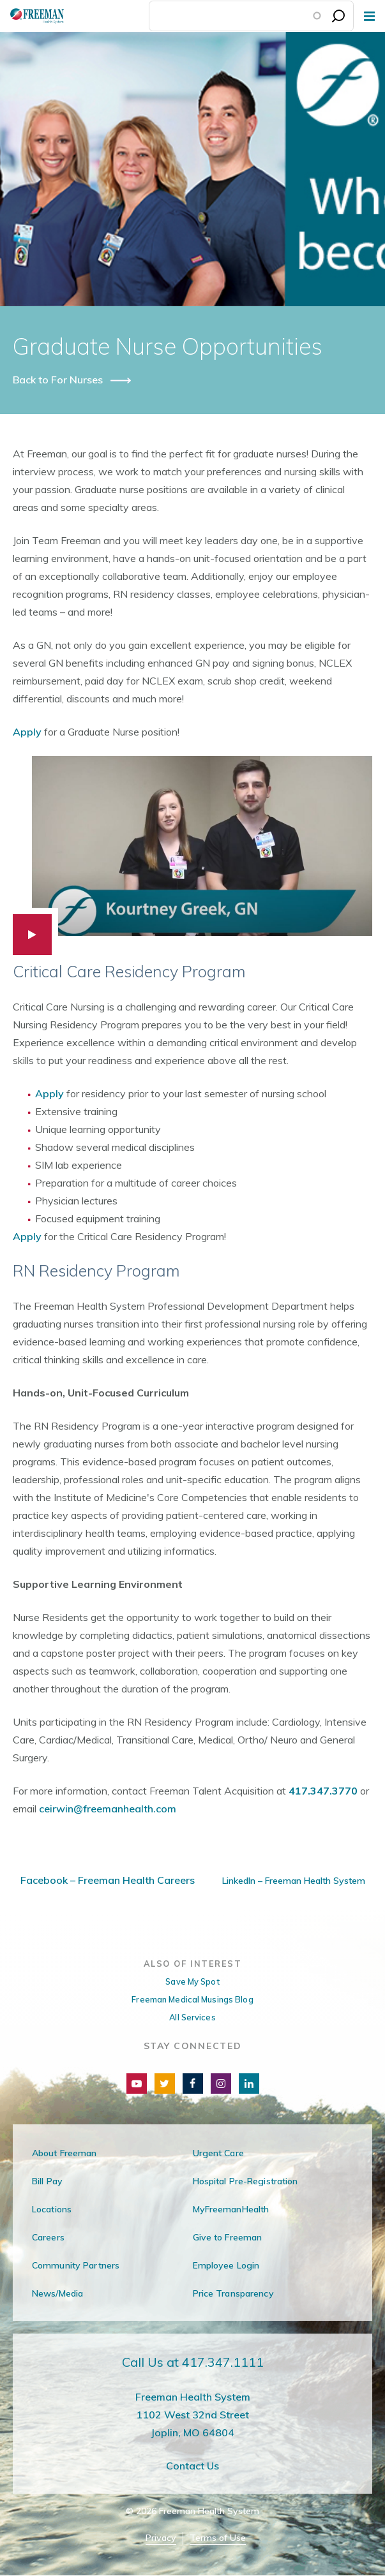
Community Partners (75, 2265)
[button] (192, 855)
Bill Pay (47, 2181)
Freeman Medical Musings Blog (192, 1999)
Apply (27, 731)
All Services (192, 2017)
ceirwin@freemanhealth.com (107, 1808)
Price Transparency (233, 2293)
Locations (52, 2209)
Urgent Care (218, 2153)
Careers (48, 2237)
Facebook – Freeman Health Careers (107, 1880)
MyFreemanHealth (231, 2209)
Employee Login (226, 2265)
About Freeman (64, 2153)
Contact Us (192, 2465)
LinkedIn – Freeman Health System (292, 1880)
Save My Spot (192, 1981)
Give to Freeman (227, 2237)
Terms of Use (218, 2538)
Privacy (161, 2538)
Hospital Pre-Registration (245, 2181)
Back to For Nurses (59, 379)
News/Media (57, 2293)
